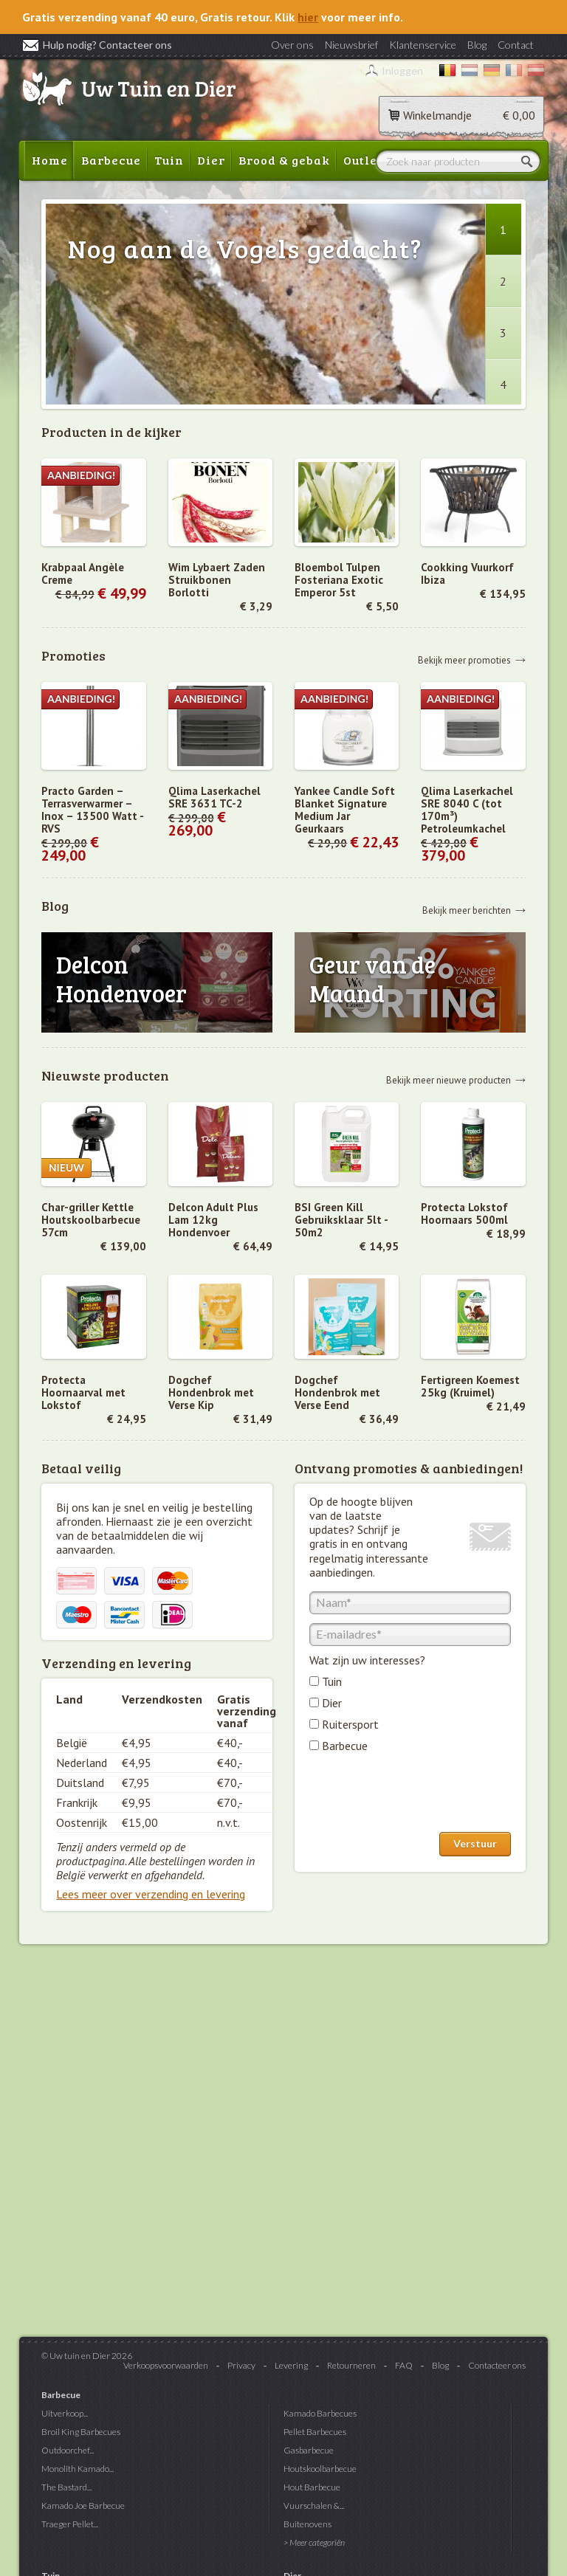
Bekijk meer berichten (466, 909)
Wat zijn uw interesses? (367, 1660)
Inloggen (402, 70)
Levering (291, 2365)
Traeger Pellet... (69, 2523)
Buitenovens (307, 2523)
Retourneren (351, 2365)
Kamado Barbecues (320, 2413)
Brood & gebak (284, 160)
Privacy (241, 2365)
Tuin (169, 160)
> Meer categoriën (314, 2542)
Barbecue (111, 160)
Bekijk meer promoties (464, 659)
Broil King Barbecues (80, 2431)
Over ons (292, 44)
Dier (211, 160)
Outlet (362, 160)
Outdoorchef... (67, 2450)
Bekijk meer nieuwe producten (448, 1079)
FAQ (404, 2365)
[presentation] (421, 1796)
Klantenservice (422, 44)
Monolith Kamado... (77, 2468)
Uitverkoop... (64, 2413)
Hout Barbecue (312, 2487)
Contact (516, 44)
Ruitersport (350, 1724)
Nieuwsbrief (351, 44)
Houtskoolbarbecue (320, 2468)
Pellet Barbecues (315, 2431)
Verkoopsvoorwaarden (165, 2365)
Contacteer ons (497, 2365)
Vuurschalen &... (314, 2505)
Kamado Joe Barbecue (83, 2505)
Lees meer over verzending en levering (150, 1894)
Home (50, 160)
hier (308, 17)
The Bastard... (66, 2487)
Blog (477, 44)
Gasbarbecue (309, 2450)
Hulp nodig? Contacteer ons (97, 44)
